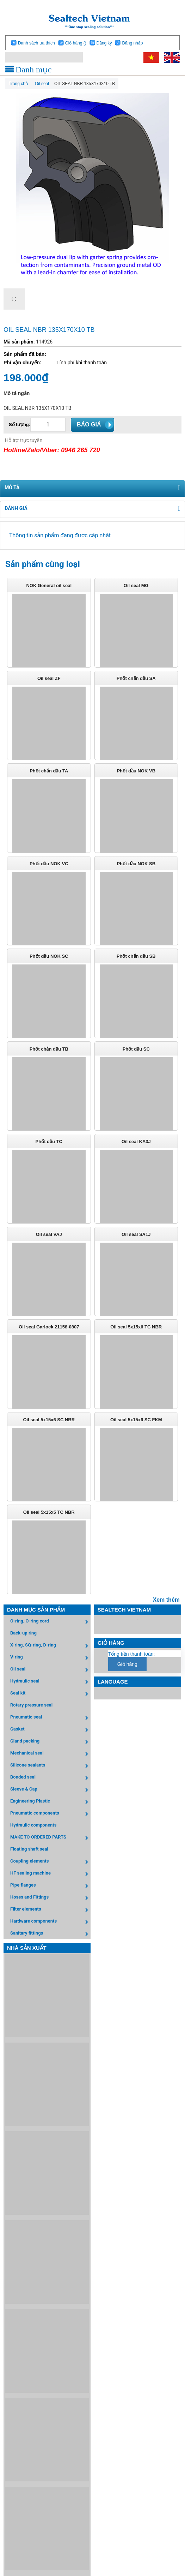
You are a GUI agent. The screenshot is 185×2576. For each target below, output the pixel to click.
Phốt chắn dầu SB (136, 956)
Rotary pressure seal (31, 1705)
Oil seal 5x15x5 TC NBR (49, 1512)
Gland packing (50, 1742)
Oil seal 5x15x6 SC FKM (136, 1419)
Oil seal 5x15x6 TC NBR (136, 1326)
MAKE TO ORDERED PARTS (50, 1838)
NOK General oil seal (49, 585)
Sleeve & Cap (50, 1790)
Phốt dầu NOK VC (49, 863)
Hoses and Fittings (50, 1898)
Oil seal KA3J (136, 1141)
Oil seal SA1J (136, 1234)
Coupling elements (50, 1862)
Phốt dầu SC (136, 1049)
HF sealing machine (50, 1874)
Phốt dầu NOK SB (136, 863)
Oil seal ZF (49, 678)
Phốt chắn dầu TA (49, 770)
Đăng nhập (132, 43)
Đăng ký (104, 43)
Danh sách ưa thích (36, 43)
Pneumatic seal (50, 1718)
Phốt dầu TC (49, 1141)
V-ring (50, 1658)
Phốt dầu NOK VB (136, 770)
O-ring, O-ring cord (50, 1622)
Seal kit (50, 1694)
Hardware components (50, 1922)
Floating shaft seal (29, 1849)
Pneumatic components (50, 1814)
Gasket (50, 1730)
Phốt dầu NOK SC (49, 956)
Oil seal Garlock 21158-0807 (49, 1326)
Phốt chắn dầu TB (49, 1049)
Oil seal (50, 1670)
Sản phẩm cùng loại (42, 564)
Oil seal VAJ (49, 1234)
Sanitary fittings (50, 1934)
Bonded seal (50, 1778)
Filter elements (50, 1910)
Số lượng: (19, 424)
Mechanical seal (50, 1754)
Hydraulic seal (50, 1682)
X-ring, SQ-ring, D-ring (50, 1646)
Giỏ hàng (75, 43)
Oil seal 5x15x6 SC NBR (49, 1419)
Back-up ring (23, 1633)
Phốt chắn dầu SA (136, 678)
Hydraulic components (33, 1825)
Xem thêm (166, 1600)
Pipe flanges (50, 1886)
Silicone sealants (50, 1766)
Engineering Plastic (50, 1802)
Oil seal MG (136, 585)
